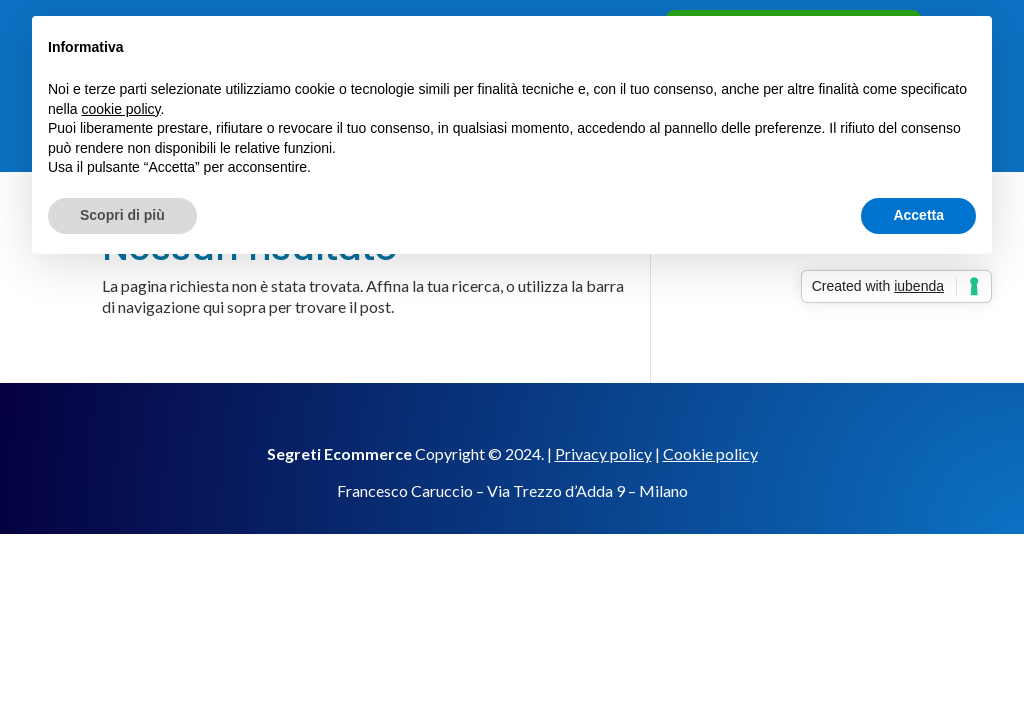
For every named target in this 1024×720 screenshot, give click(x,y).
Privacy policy (603, 453)
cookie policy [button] (120, 109)
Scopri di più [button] (122, 215)
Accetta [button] (918, 215)
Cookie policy (710, 453)
